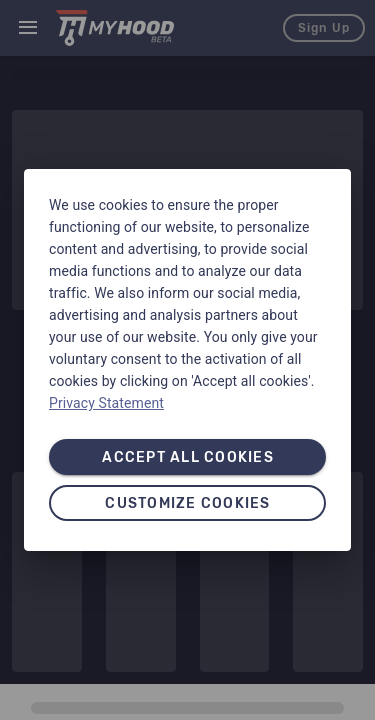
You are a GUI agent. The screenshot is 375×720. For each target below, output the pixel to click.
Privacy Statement (106, 403)
